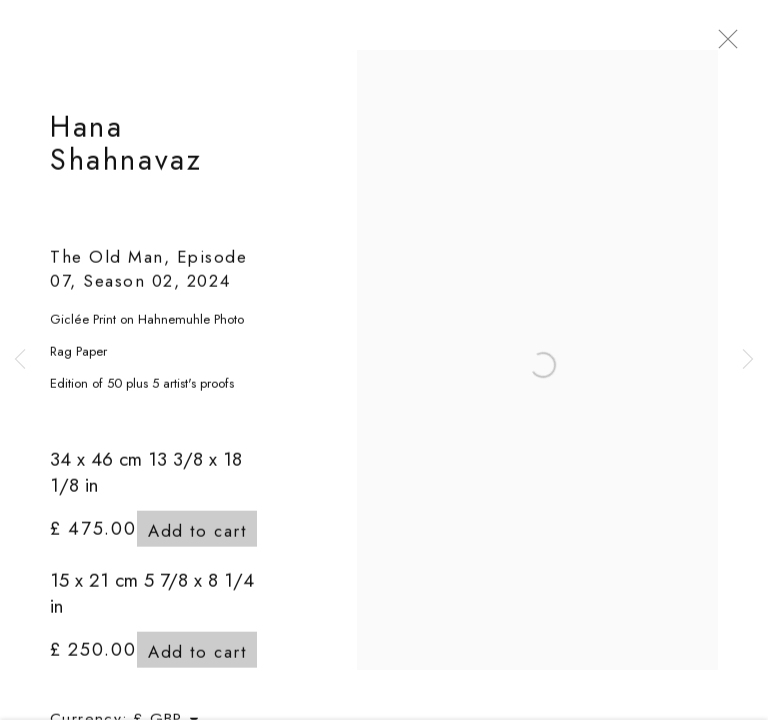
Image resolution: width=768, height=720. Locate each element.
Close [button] (752, 45)
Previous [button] (20, 360)
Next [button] (748, 360)
